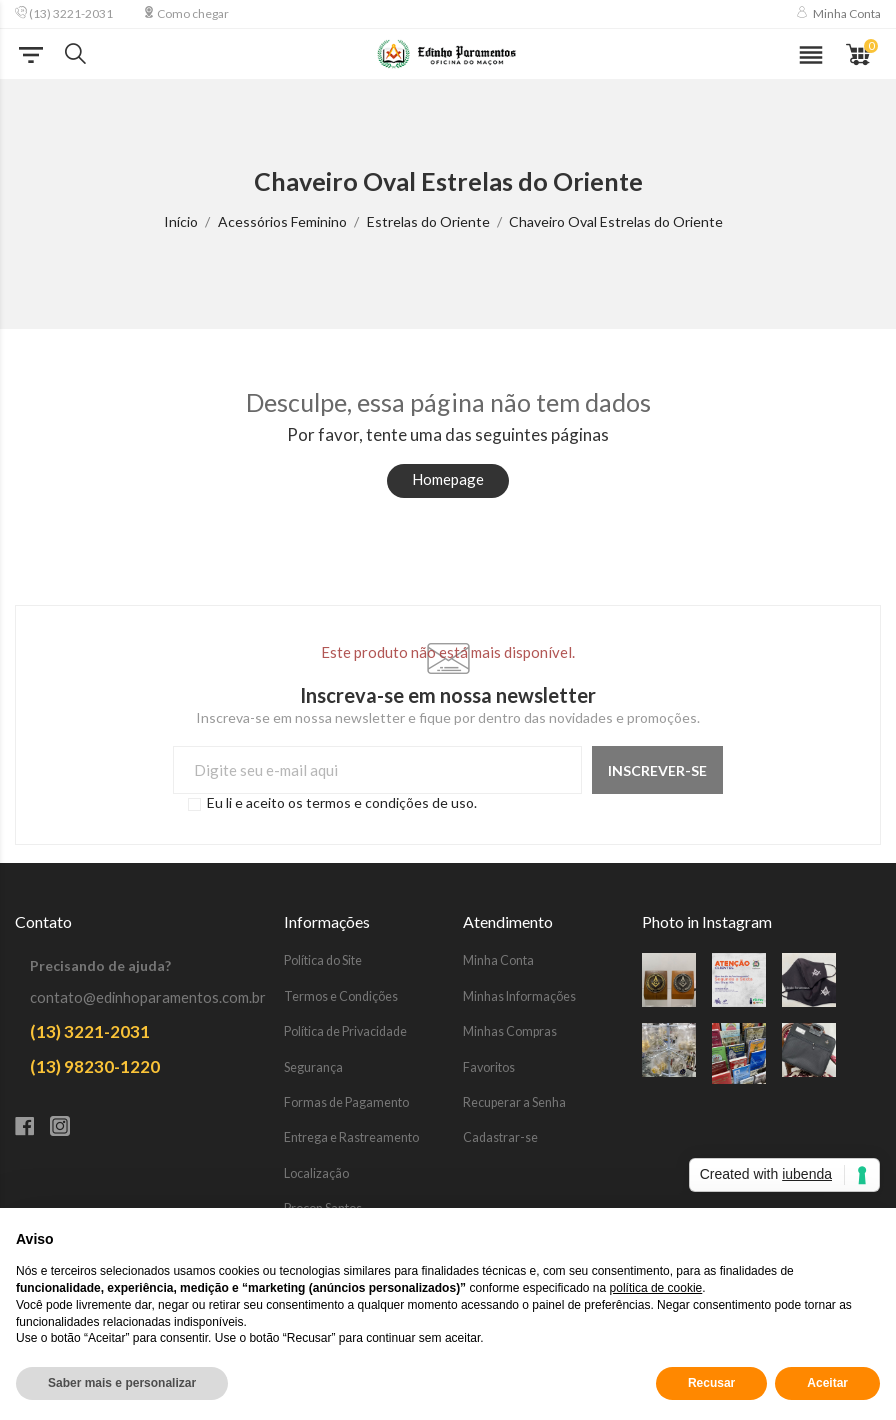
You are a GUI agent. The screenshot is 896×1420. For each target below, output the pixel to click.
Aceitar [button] (827, 1383)
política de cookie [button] (656, 1288)
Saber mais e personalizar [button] (122, 1383)
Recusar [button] (711, 1383)
